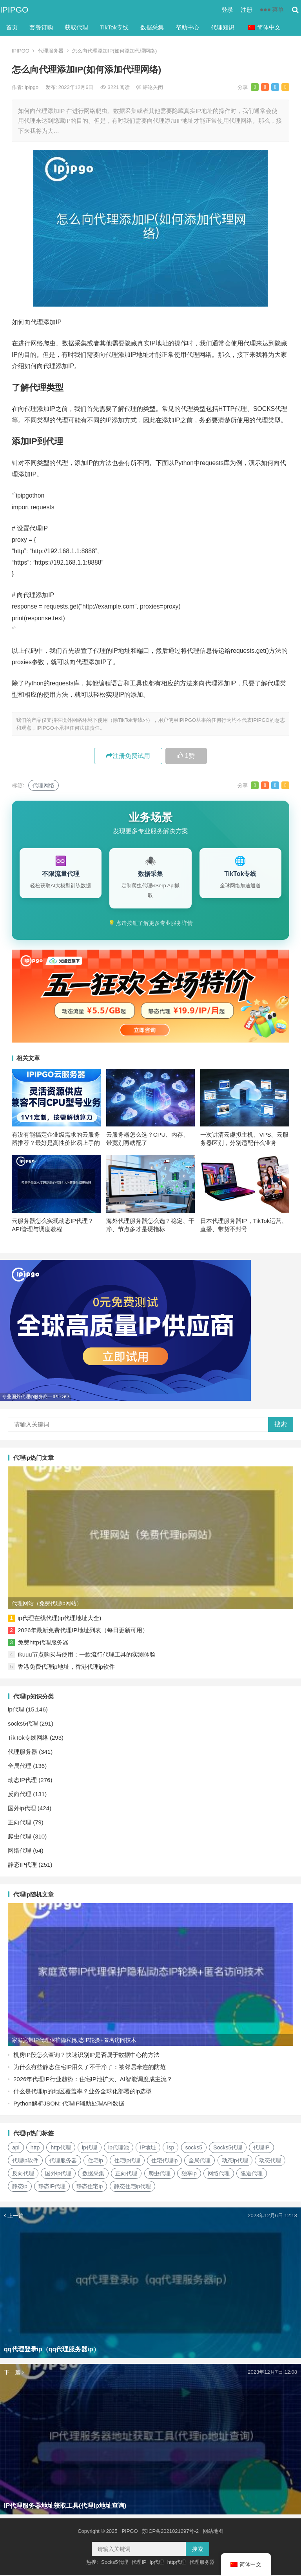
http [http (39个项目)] (35, 2148)
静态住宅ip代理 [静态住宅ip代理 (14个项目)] (132, 2187)
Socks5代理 (114, 2563)
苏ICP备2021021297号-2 (170, 2532)
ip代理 (16, 1710)
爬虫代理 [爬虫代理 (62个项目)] (159, 2174)
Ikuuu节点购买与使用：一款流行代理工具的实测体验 (87, 1655)
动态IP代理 (22, 1780)
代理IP (138, 2563)
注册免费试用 (128, 755)
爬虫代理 (19, 1837)
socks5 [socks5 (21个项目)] (194, 2148)
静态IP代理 (22, 1865)
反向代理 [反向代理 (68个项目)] (23, 2174)
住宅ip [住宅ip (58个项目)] (95, 2161)
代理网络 (43, 785)
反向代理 (19, 1794)
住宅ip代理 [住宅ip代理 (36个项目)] (127, 2161)
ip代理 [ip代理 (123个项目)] (89, 2148)
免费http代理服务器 (43, 1643)
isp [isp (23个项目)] (170, 2148)
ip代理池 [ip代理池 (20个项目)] (118, 2148)
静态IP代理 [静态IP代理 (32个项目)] (51, 2187)
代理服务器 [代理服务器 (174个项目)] (63, 2161)
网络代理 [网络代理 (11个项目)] (219, 2174)
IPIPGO (14, 9)
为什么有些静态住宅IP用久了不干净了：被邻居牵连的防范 (89, 2067)
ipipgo (32, 87)
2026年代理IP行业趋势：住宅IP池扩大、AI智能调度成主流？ (92, 2079)
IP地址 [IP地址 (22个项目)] (148, 2148)
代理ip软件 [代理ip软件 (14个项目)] (25, 2161)
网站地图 (213, 2532)
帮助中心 (187, 27)
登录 (227, 9)
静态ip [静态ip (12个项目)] (19, 2187)
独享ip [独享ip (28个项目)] (189, 2174)
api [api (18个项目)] (16, 2148)
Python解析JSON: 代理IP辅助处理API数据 (68, 2104)
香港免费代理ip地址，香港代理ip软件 (66, 1667)
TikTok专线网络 (28, 1738)
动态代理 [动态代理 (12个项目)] (270, 2161)
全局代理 (19, 1766)
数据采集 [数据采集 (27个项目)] (93, 2174)
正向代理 (19, 1823)
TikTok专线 (114, 27)
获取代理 (76, 27)
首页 (12, 27)
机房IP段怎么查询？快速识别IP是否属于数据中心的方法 (86, 2055)
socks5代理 (23, 1724)
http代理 (176, 2563)
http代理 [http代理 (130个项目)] (61, 2148)
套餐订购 (41, 27)
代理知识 (222, 27)
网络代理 (19, 1851)
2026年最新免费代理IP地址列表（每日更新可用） (83, 1631)
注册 (246, 9)
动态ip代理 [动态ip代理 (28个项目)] (235, 2161)
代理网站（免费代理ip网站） (47, 1604)
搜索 (280, 1425)
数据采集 (152, 27)
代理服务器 (50, 51)
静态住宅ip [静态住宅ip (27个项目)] (89, 2187)
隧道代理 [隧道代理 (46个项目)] (252, 2174)
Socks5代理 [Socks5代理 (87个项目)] (227, 2148)
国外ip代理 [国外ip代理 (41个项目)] (58, 2174)
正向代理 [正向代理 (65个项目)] (126, 2174)
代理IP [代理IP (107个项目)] (261, 2148)
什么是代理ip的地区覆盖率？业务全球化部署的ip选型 (82, 2092)
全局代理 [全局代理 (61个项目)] (199, 2161)
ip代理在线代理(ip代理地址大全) (59, 1618)
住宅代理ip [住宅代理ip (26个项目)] (164, 2161)
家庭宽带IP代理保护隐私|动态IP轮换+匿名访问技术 (74, 2041)
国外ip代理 (22, 1809)
